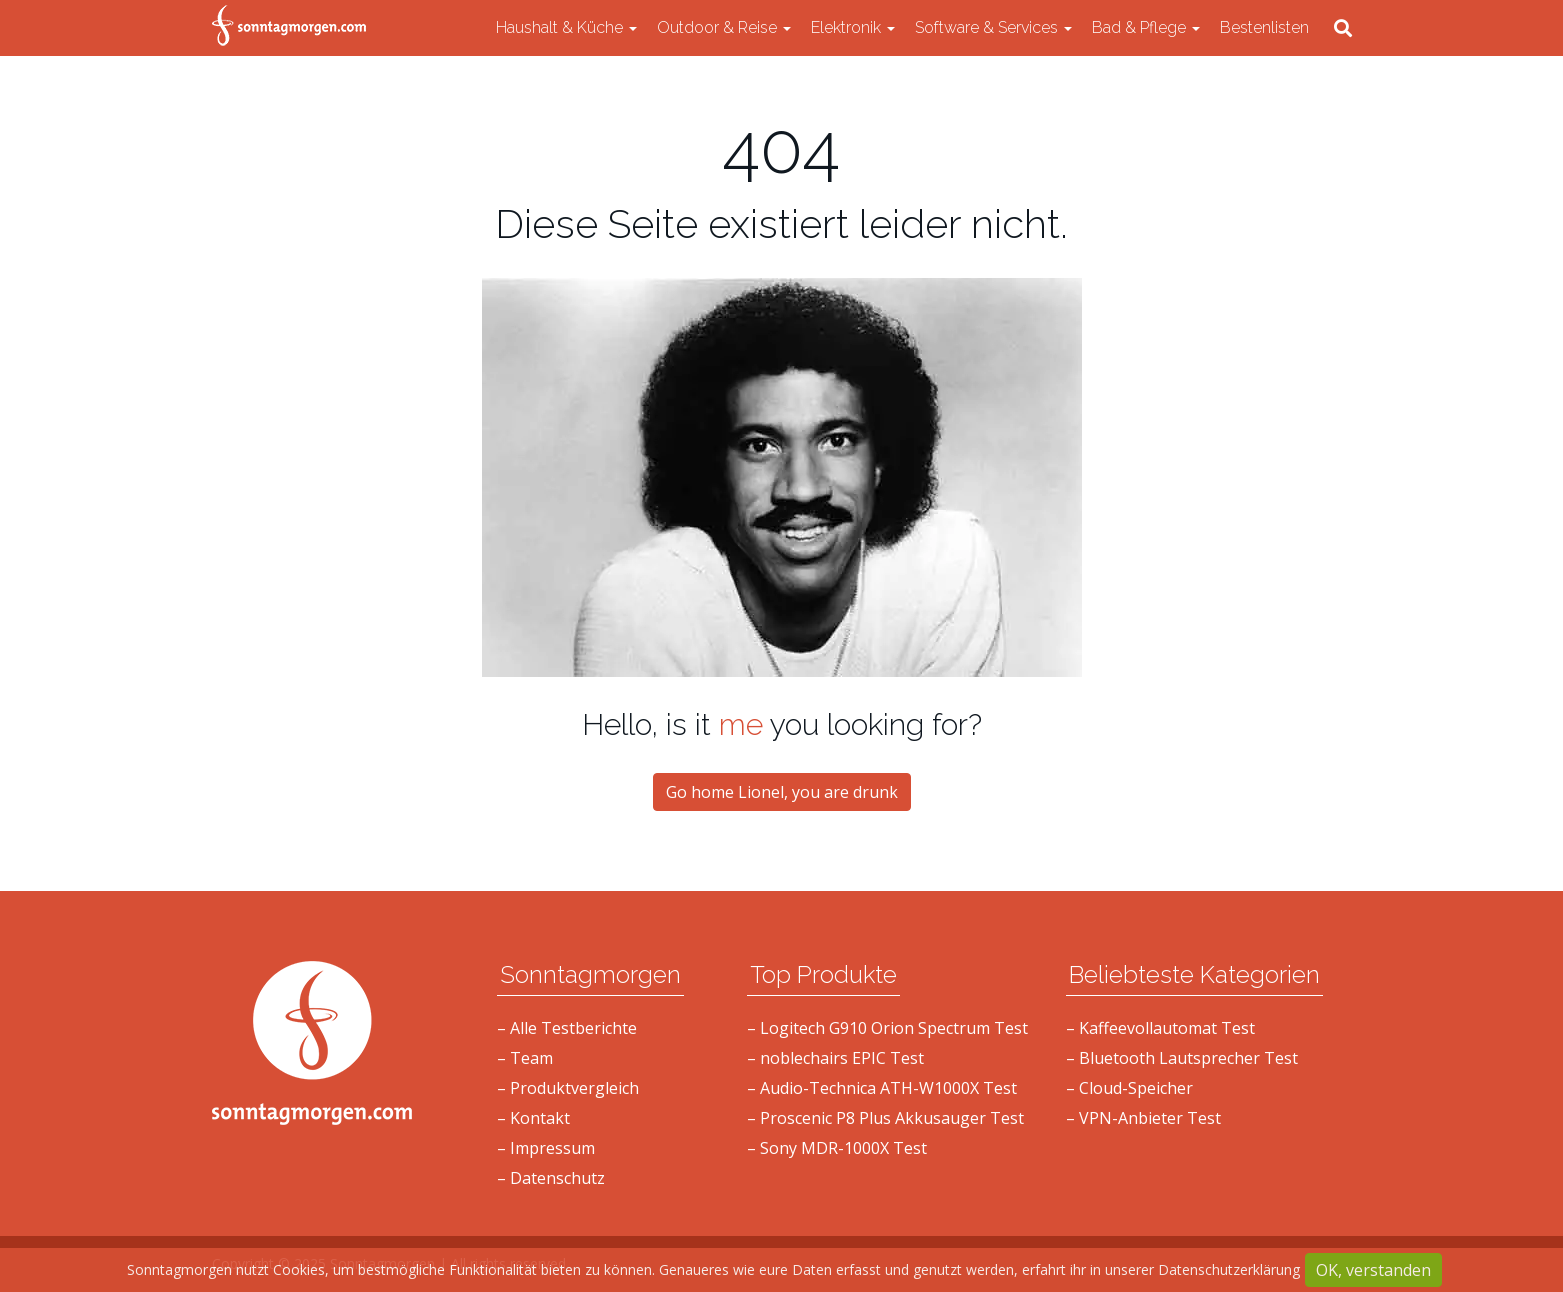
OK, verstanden (1373, 1270)
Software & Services (993, 27)
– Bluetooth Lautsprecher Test (1182, 1058)
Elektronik (853, 27)
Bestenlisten (1264, 27)
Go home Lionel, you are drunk (782, 792)
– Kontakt (533, 1118)
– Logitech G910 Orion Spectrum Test (887, 1028)
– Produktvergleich (568, 1088)
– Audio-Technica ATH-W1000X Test (882, 1088)
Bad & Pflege (1146, 27)
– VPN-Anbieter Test (1143, 1118)
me (741, 724)
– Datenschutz (551, 1178)
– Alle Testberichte (567, 1028)
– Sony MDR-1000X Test (837, 1148)
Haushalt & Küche (566, 27)
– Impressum (546, 1148)
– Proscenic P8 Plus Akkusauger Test (885, 1118)
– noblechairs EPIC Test (835, 1058)
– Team (525, 1058)
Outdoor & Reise (724, 27)
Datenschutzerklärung (1229, 1269)
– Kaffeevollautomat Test (1160, 1028)
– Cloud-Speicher (1129, 1088)
